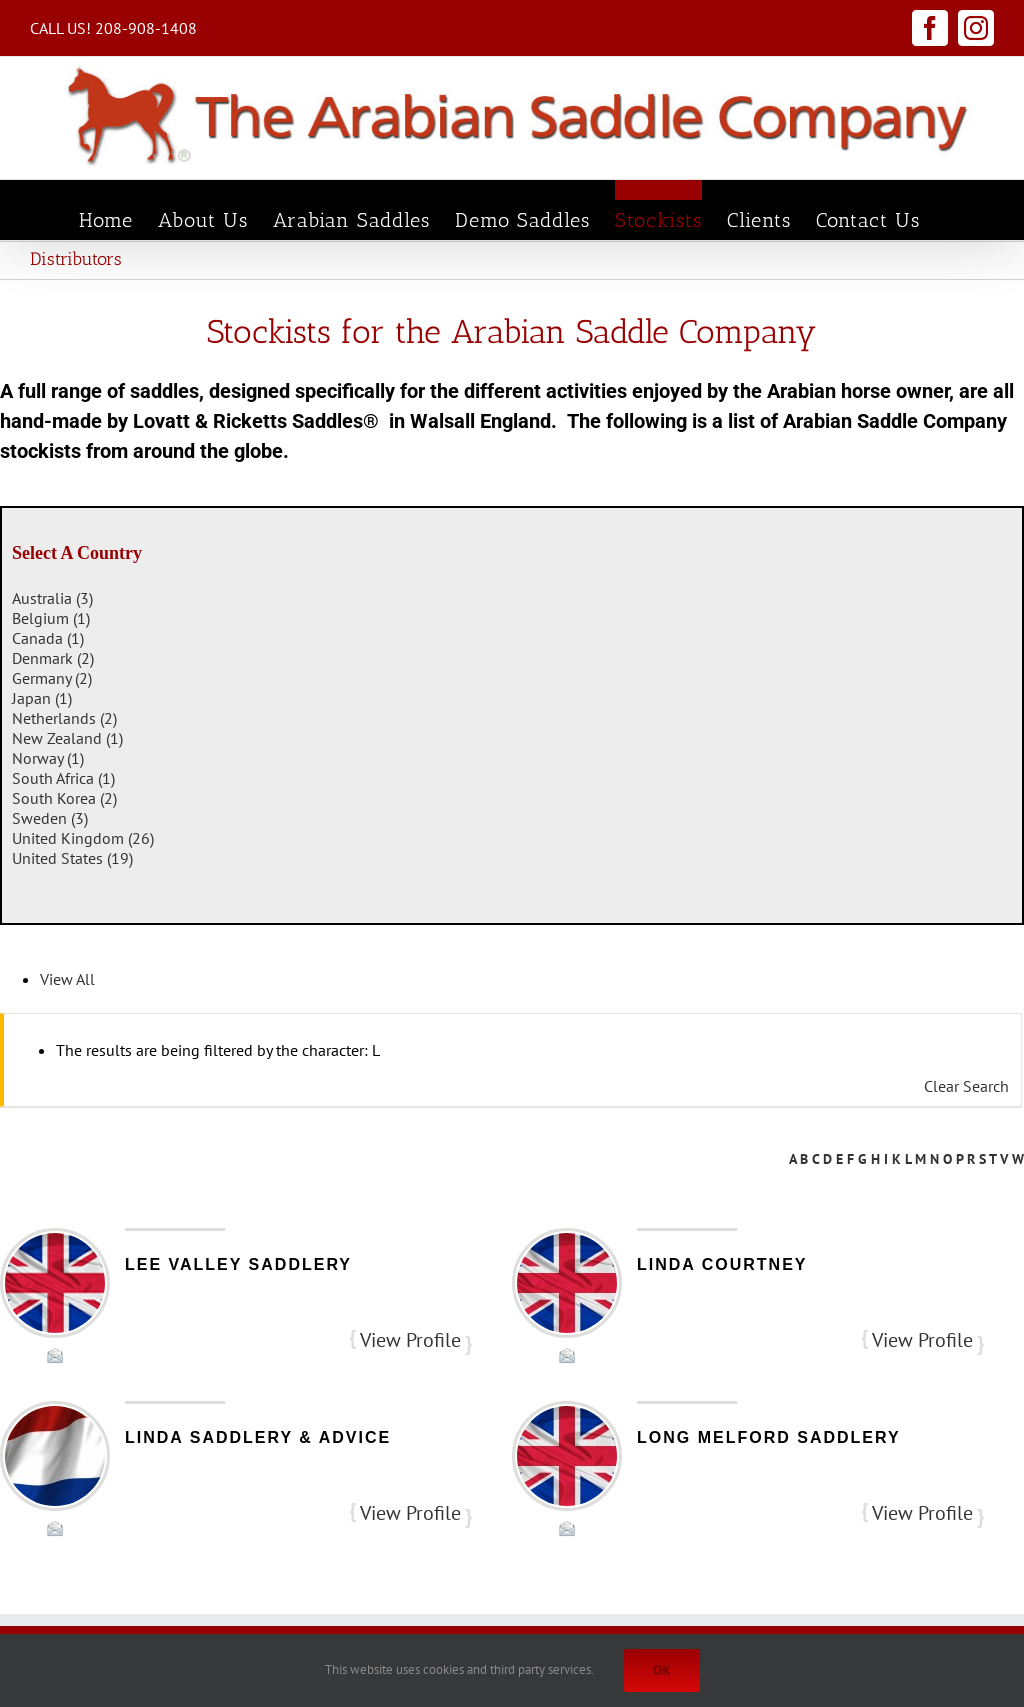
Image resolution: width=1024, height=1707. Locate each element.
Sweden (50, 818)
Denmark (53, 658)
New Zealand (67, 738)
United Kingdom (83, 838)
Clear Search (966, 1086)
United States (72, 858)
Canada (48, 638)
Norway (48, 758)
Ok (662, 1670)
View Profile (410, 1340)
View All (67, 979)
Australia (52, 598)
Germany (52, 678)
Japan (42, 698)
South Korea (64, 798)
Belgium (51, 618)
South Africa (63, 778)
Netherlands (64, 718)
